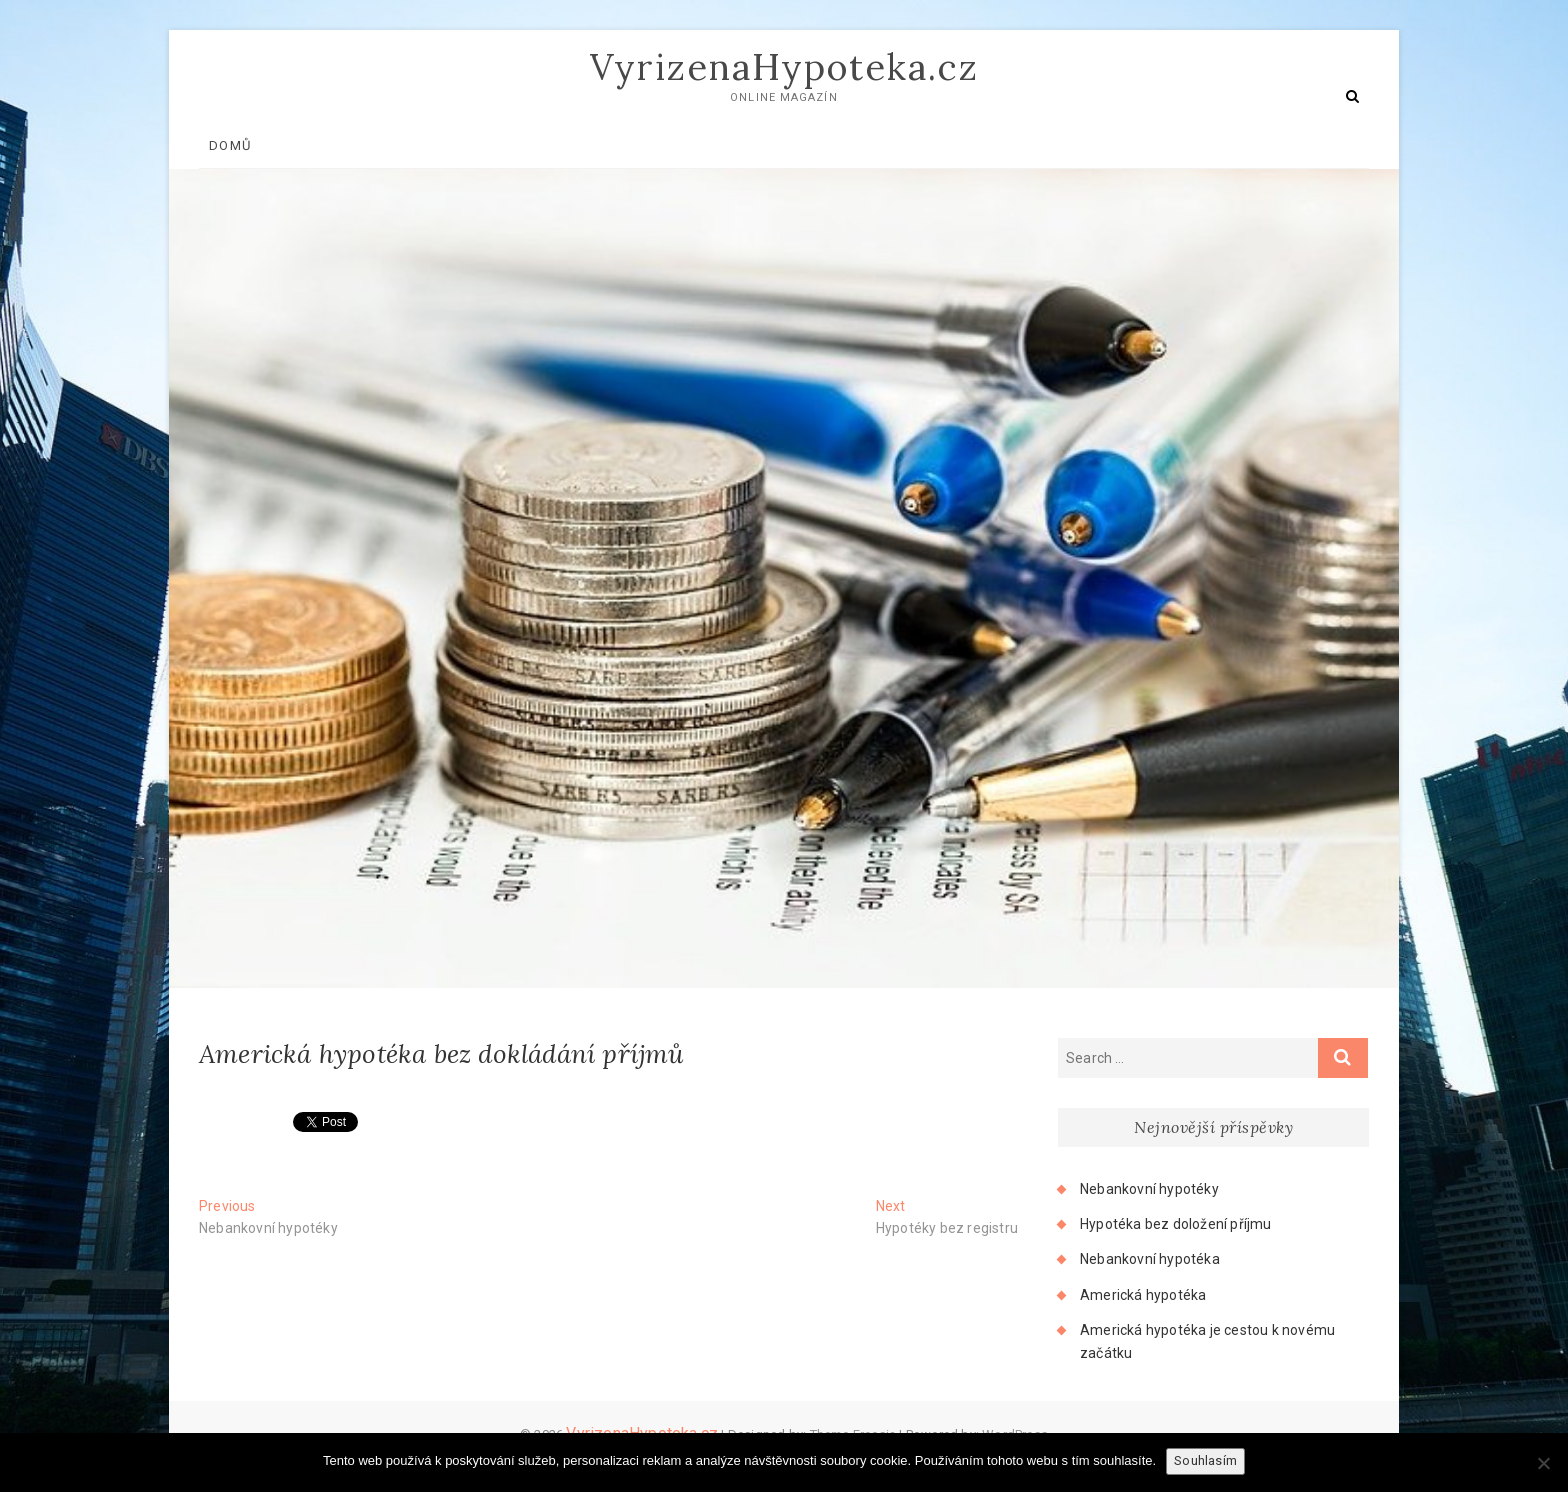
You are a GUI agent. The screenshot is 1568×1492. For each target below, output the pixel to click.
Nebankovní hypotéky (1149, 1189)
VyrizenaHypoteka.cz (784, 67)
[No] (1543, 1463)
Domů (230, 145)
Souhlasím (1205, 1460)
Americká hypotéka (1143, 1295)
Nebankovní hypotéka (1150, 1259)
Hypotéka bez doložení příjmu (1176, 1224)
